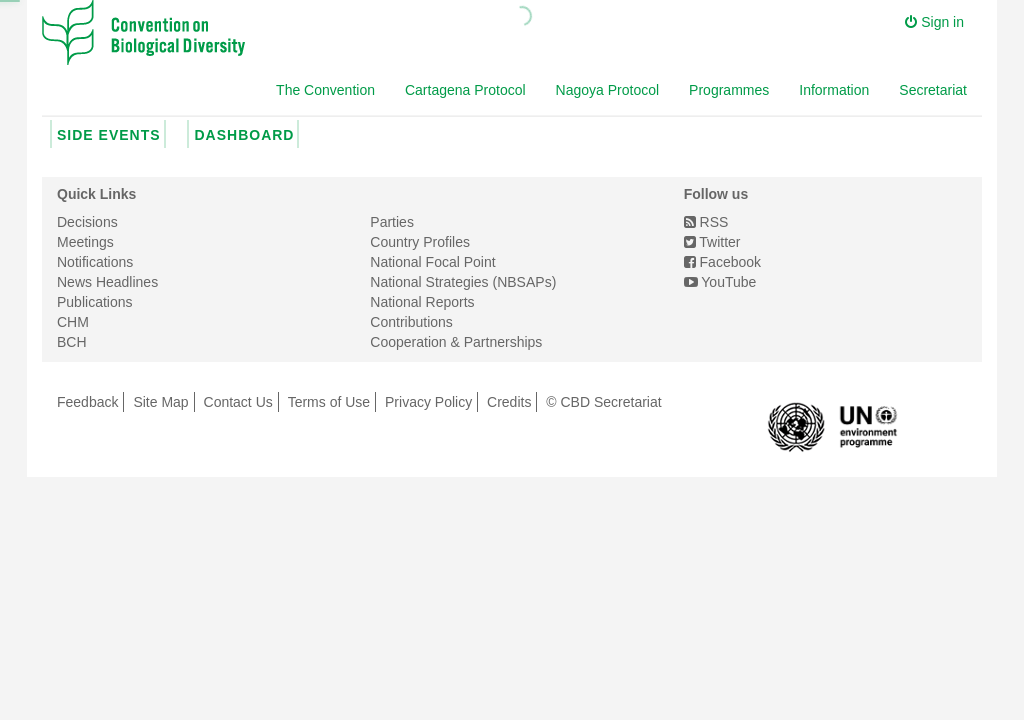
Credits (509, 402)
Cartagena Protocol (465, 90)
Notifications (95, 262)
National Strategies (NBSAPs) (463, 282)
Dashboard (244, 135)
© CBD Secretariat (603, 402)
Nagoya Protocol (608, 90)
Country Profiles (420, 242)
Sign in (934, 22)
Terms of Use (329, 402)
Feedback (87, 402)
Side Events (109, 135)
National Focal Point (432, 262)
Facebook (722, 262)
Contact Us (238, 402)
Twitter (712, 242)
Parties (392, 222)
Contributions (411, 322)
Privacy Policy (428, 402)
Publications (95, 302)
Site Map (160, 402)
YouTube (720, 282)
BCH (72, 342)
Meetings (85, 242)
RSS (706, 222)
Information (834, 90)
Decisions (87, 222)
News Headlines (107, 282)
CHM (73, 322)
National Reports (422, 302)
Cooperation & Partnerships (456, 342)
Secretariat (933, 90)
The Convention (325, 90)
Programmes (729, 90)
